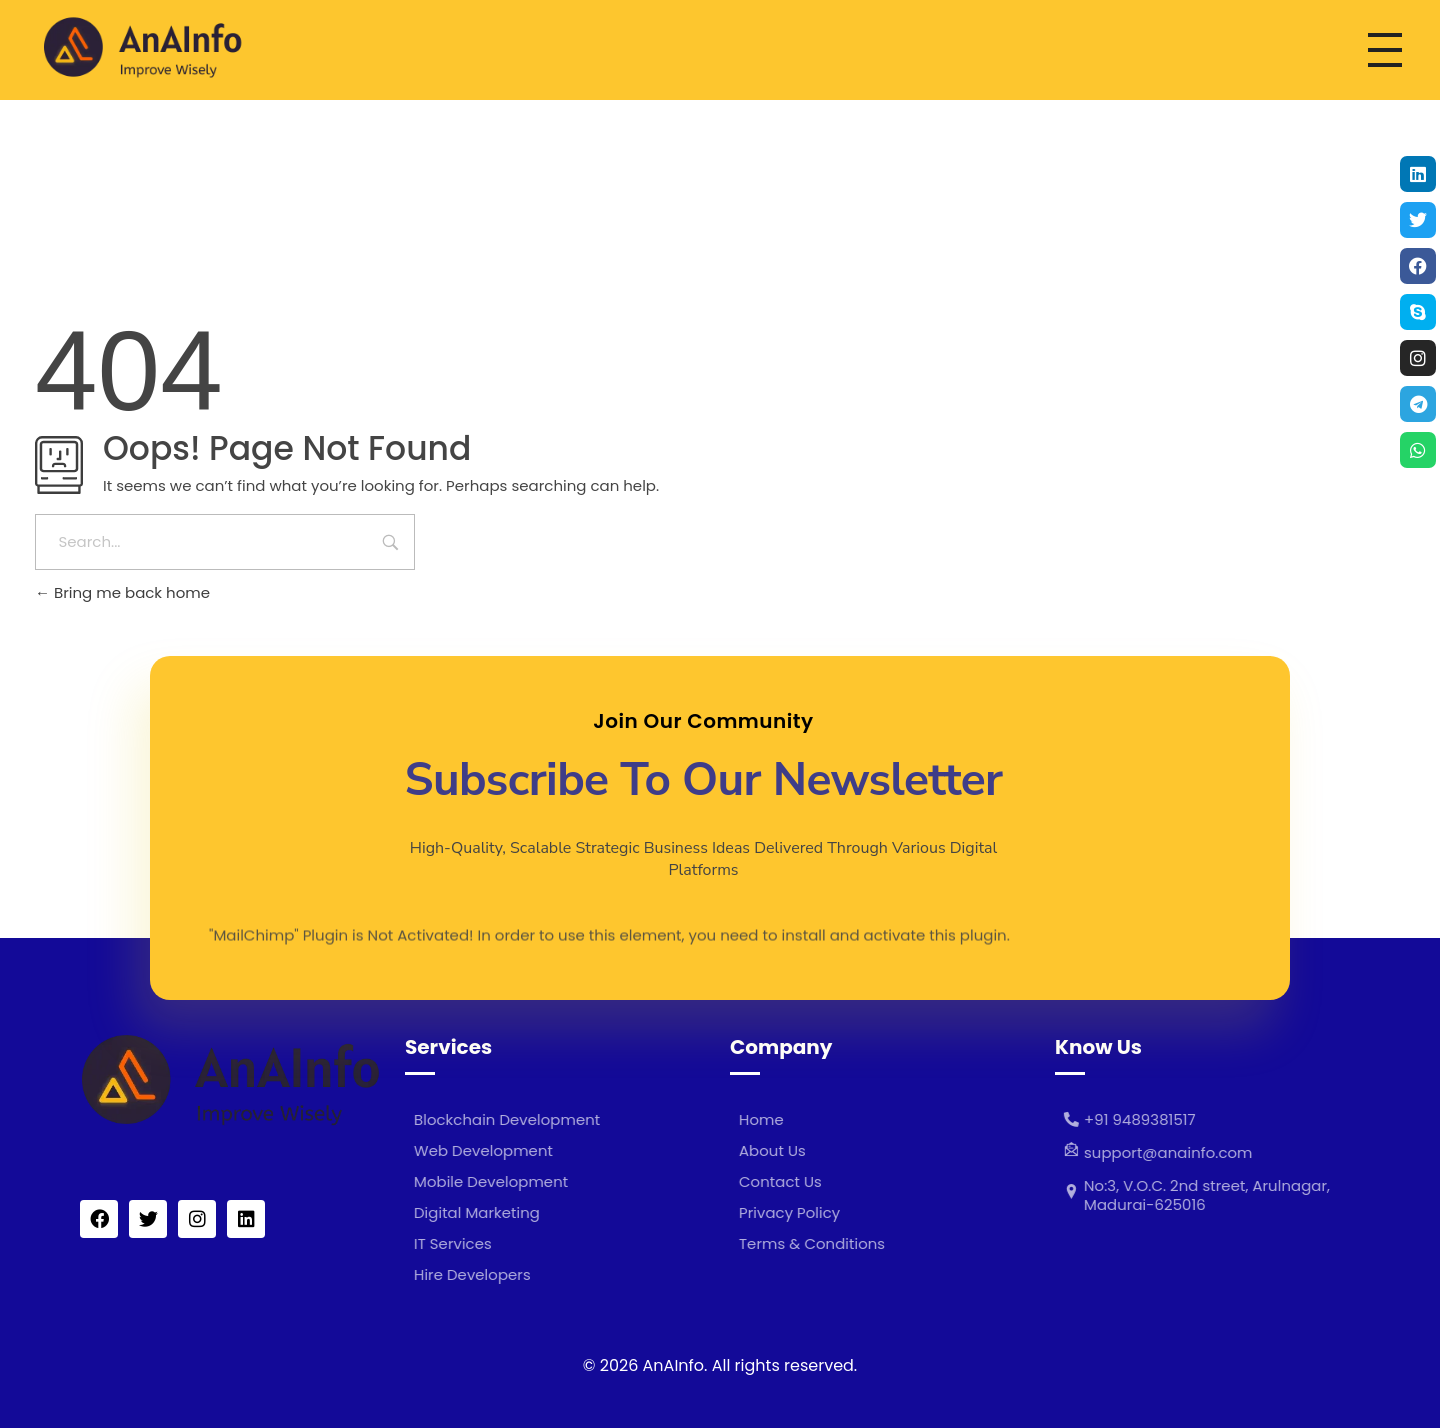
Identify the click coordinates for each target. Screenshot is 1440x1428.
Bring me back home (122, 592)
